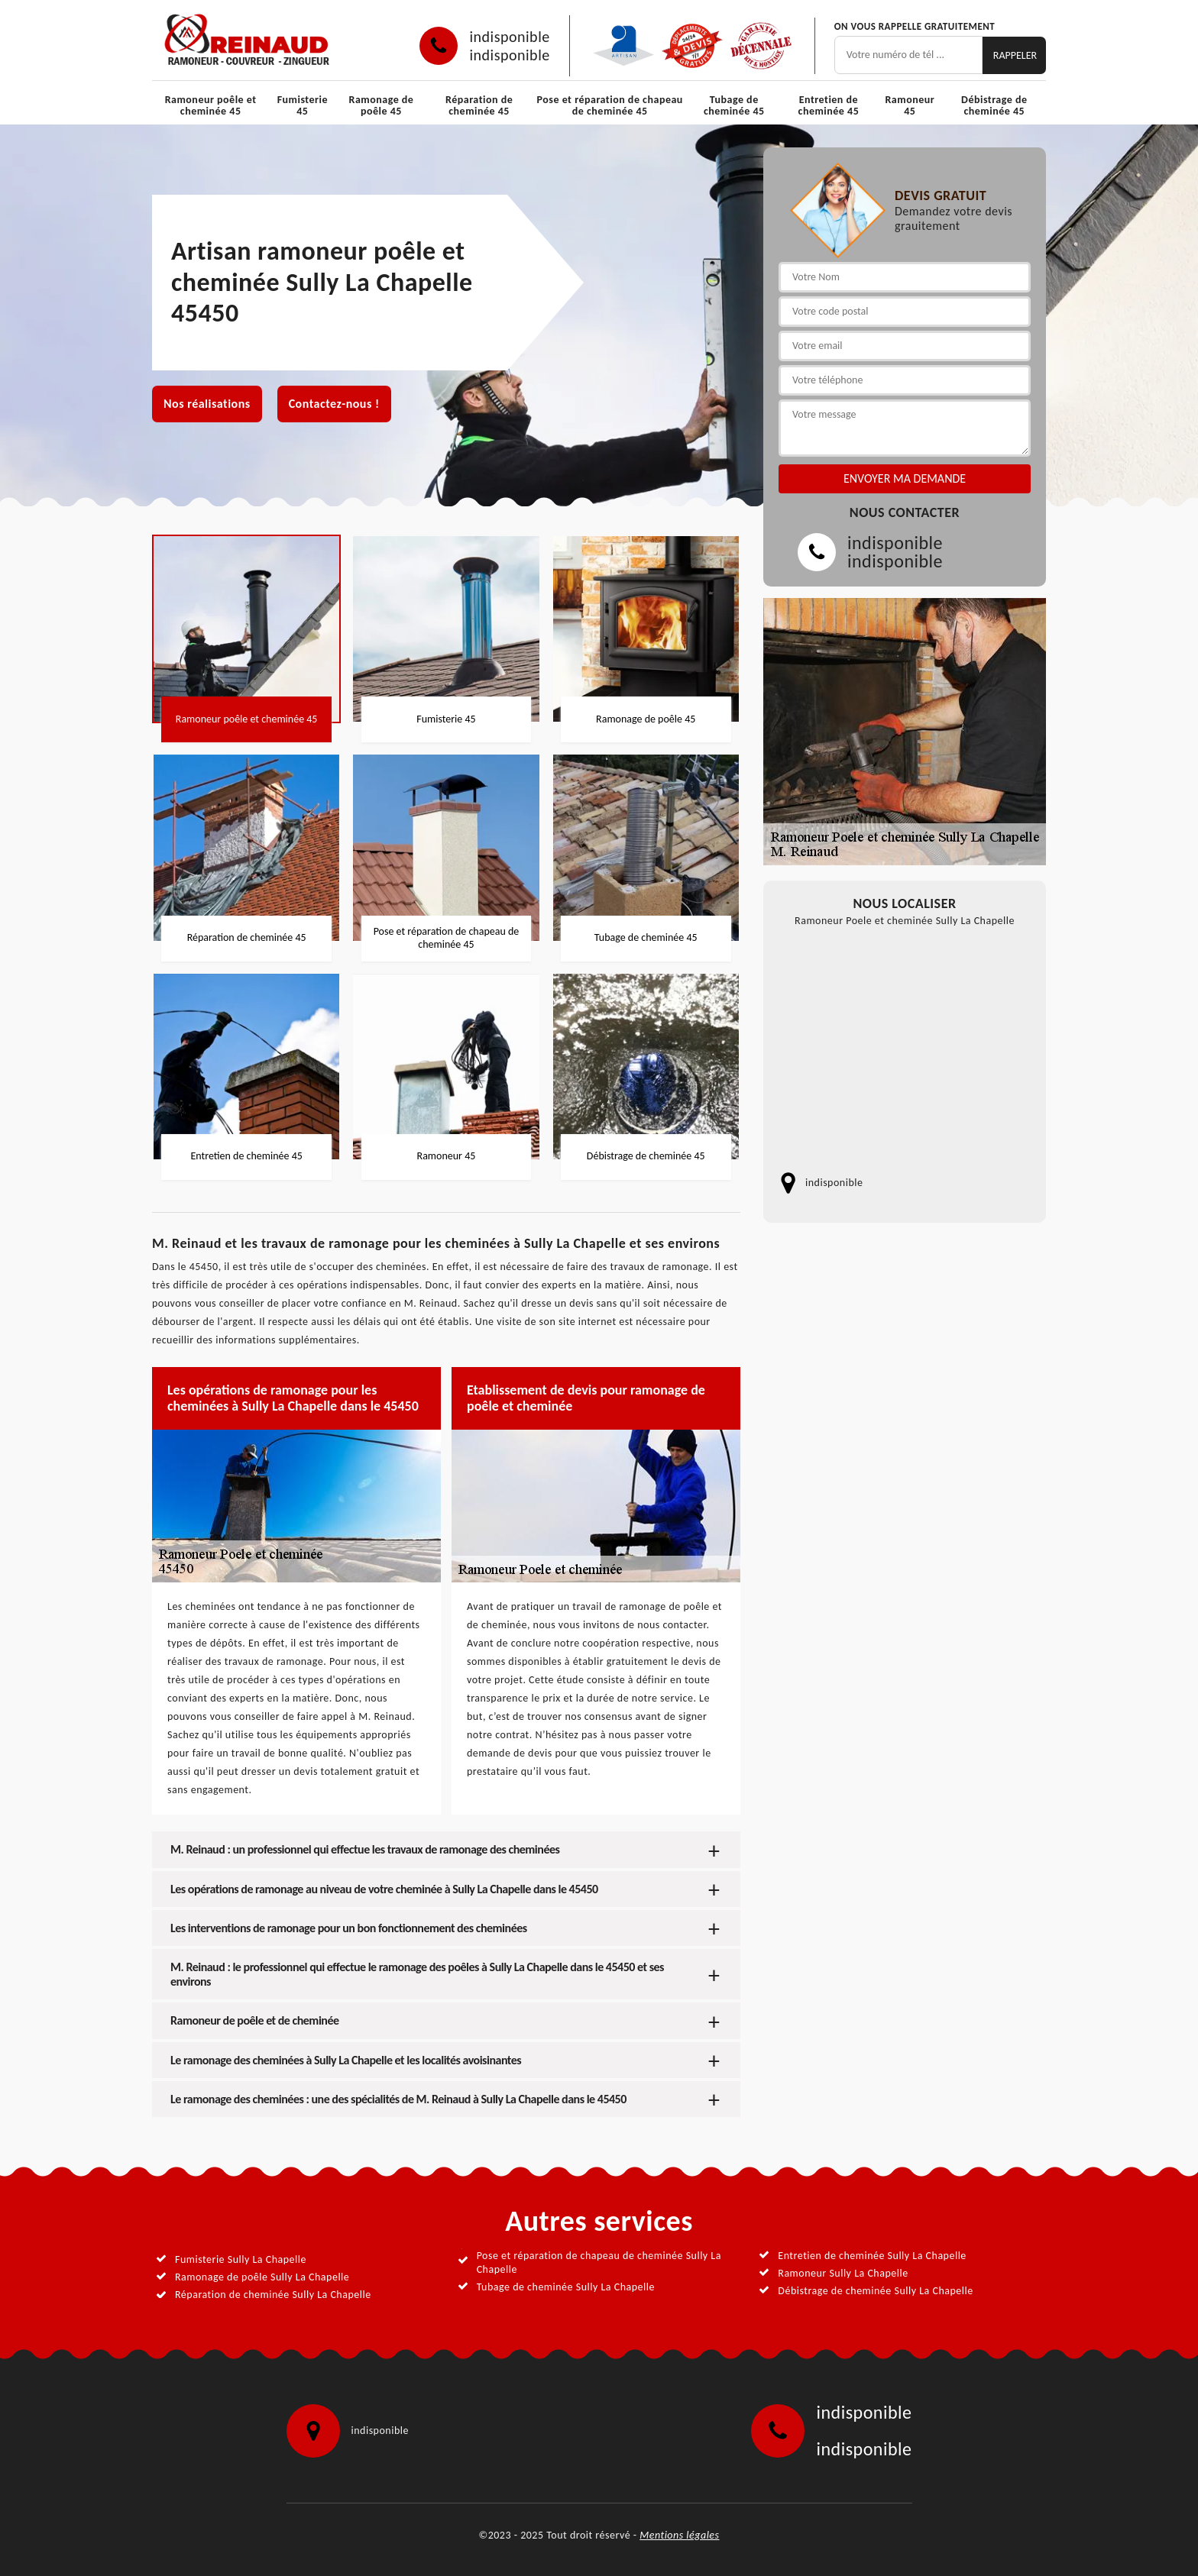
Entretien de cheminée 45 (829, 105)
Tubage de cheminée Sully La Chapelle (566, 2286)
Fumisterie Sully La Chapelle (240, 2259)
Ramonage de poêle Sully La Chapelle (262, 2277)
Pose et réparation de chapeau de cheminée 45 (610, 105)
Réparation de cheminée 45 (479, 105)
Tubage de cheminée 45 (734, 105)
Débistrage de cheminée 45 (994, 105)
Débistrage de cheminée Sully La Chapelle (875, 2290)
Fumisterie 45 (302, 105)
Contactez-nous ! (334, 403)
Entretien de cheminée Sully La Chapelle (872, 2255)
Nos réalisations (207, 403)
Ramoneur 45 (909, 105)
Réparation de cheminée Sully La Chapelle (273, 2294)
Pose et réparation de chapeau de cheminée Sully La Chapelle (599, 2262)
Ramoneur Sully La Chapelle (843, 2273)
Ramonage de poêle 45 (381, 105)
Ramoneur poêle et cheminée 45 (211, 105)
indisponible (509, 36)
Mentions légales (679, 2535)
